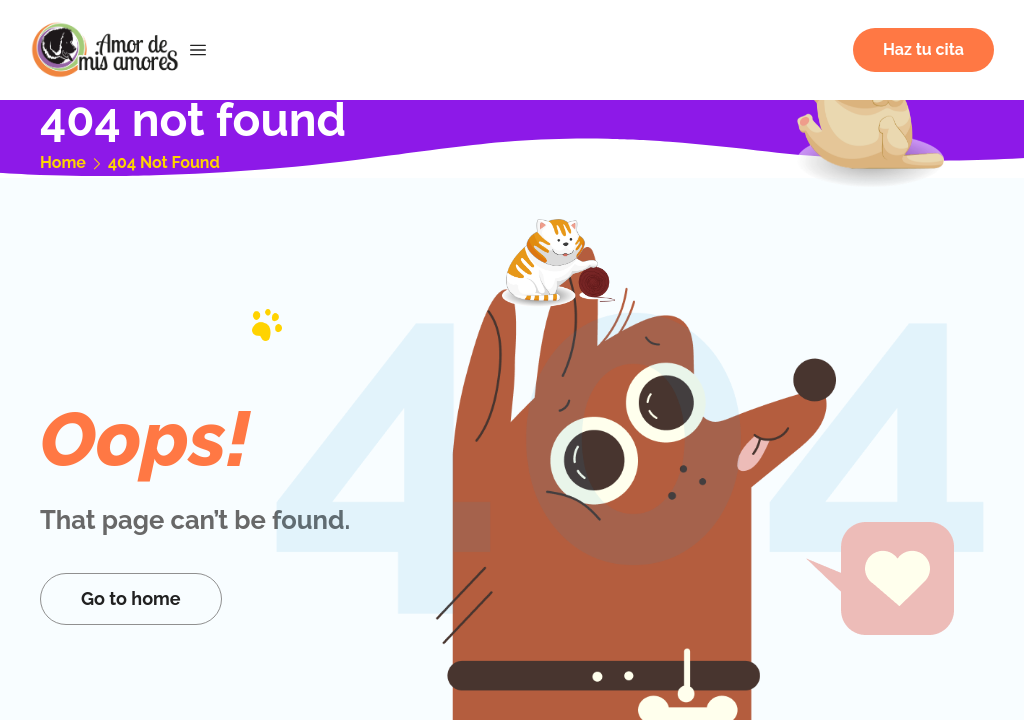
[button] (923, 50)
